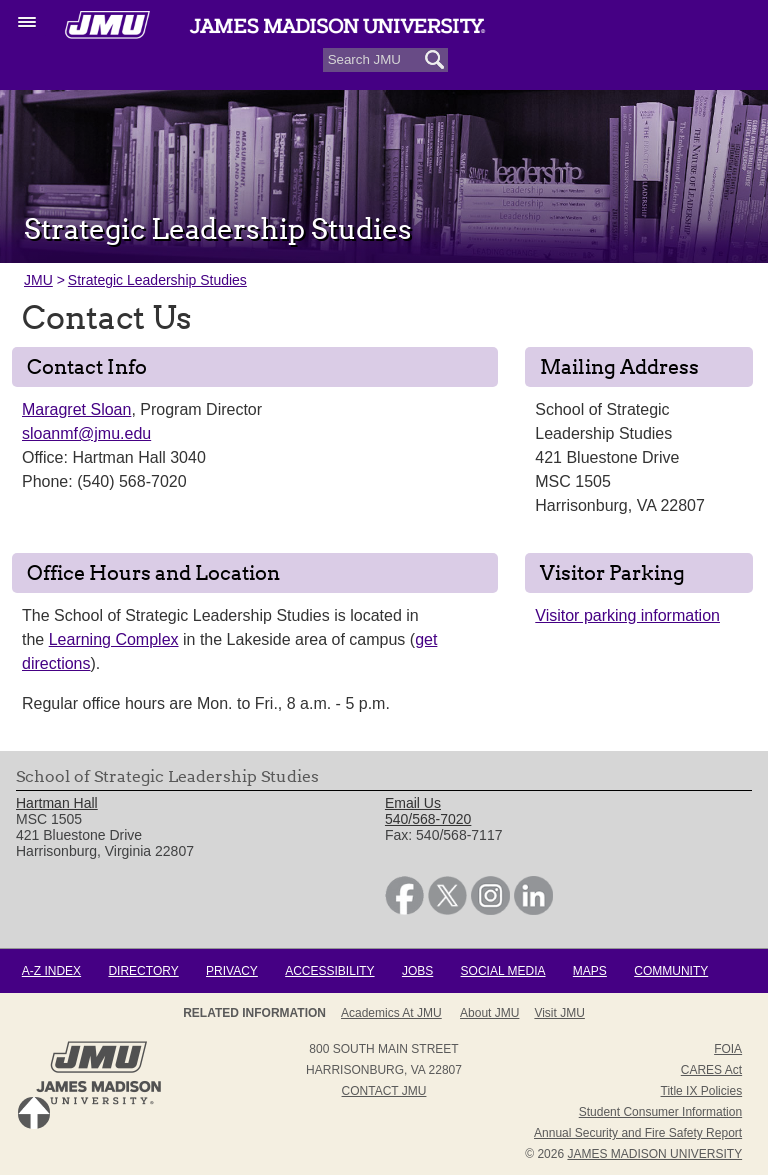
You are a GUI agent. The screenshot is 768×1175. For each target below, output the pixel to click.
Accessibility (329, 971)
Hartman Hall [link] (57, 803)
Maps (590, 971)
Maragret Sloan (76, 409)
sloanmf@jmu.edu (86, 433)
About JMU (489, 1013)
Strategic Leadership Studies (157, 280)
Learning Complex (114, 639)
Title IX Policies (702, 1091)
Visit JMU (559, 1013)
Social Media (503, 971)
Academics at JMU (391, 1013)
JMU (38, 280)
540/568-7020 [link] (428, 819)
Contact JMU (384, 1091)
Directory (143, 971)
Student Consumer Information (660, 1112)
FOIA (728, 1049)
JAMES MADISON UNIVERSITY (654, 1154)
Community (671, 971)
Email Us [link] (413, 803)
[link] (404, 910)
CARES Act (711, 1070)
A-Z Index (51, 971)
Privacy (232, 971)
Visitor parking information (627, 615)
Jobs (417, 971)
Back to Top (34, 1113)
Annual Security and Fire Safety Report (638, 1133)
